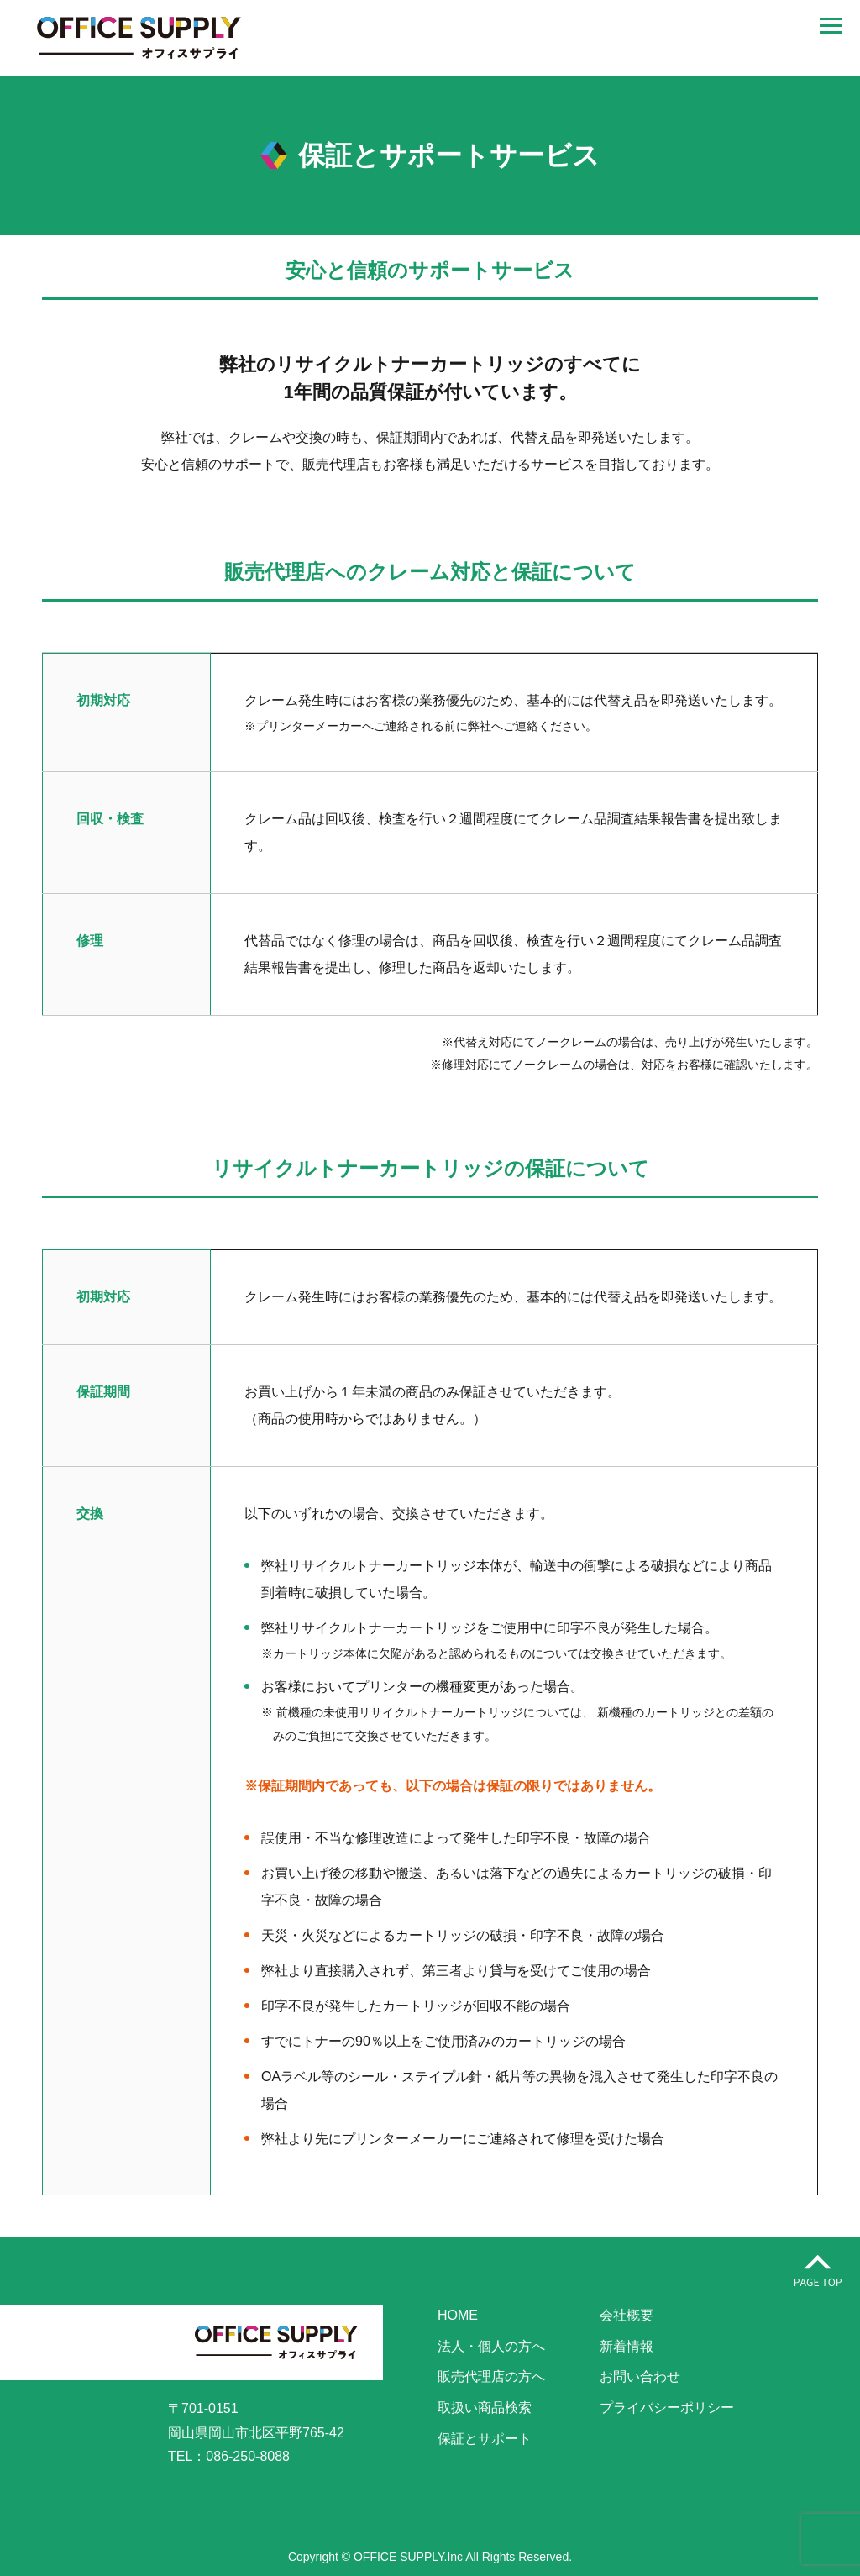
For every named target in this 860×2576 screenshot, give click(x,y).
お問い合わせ (640, 2376)
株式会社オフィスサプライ (139, 38)
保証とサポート (485, 2438)
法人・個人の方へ (491, 2346)
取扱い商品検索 (485, 2407)
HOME (458, 2315)
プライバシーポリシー (667, 2407)
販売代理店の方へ (491, 2376)
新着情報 (626, 2346)
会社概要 (626, 2315)
